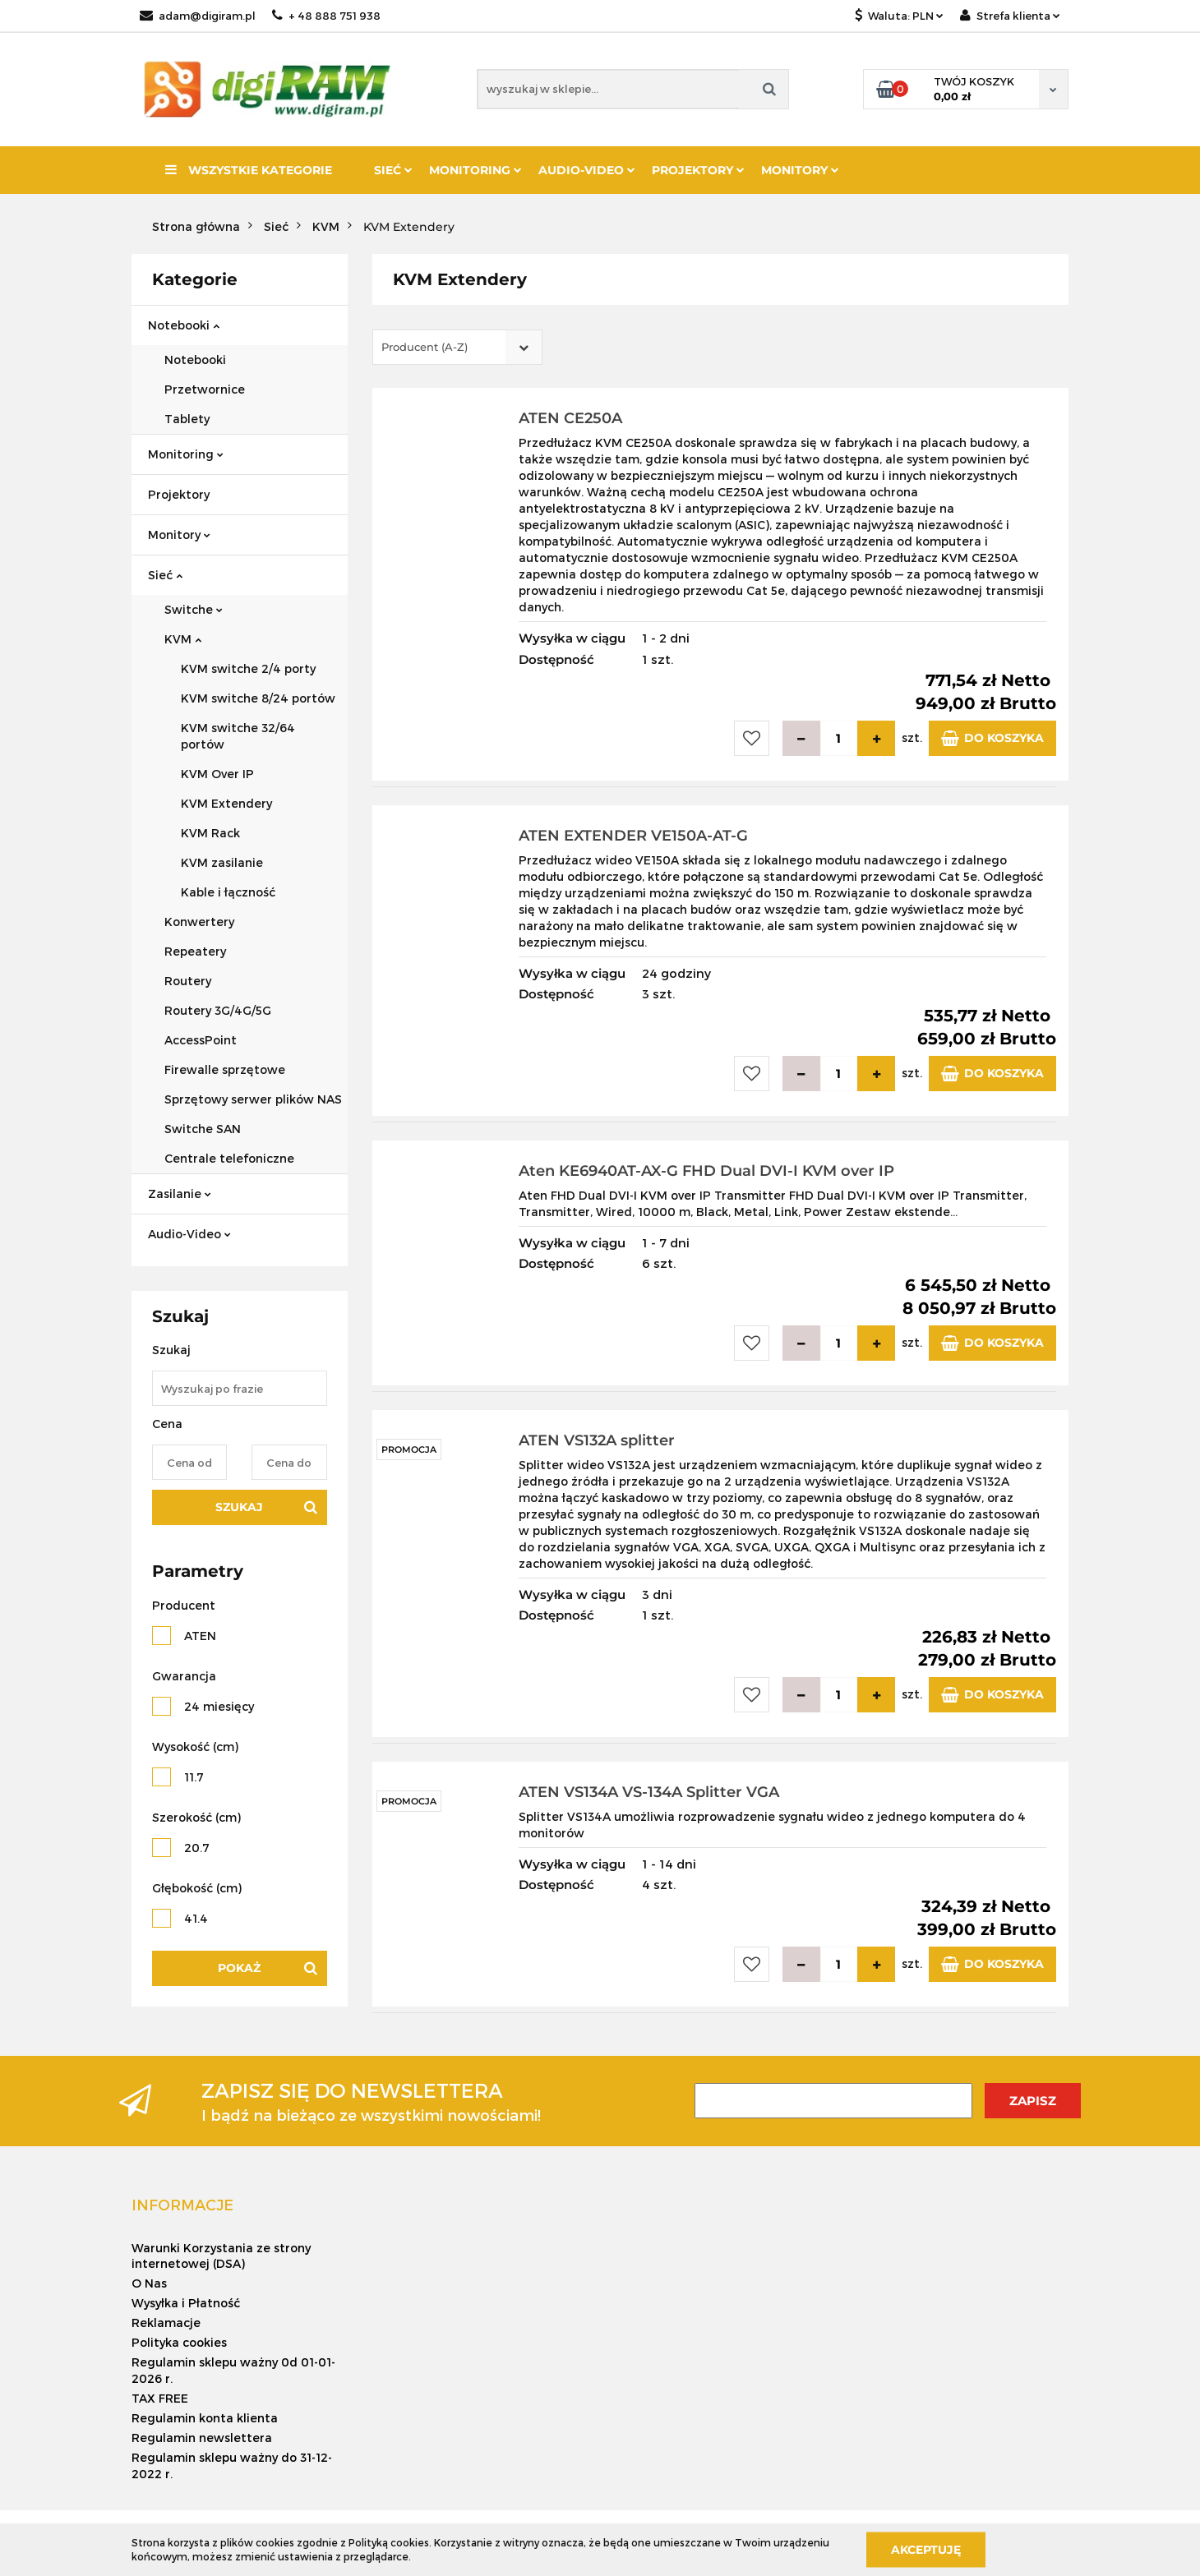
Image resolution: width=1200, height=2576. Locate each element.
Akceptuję (926, 2548)
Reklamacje (166, 2322)
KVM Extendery (226, 803)
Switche (193, 609)
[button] (182, 2204)
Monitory (800, 170)
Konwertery (199, 922)
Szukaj (239, 1507)
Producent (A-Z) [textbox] (424, 346)
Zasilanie (179, 1193)
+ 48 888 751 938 (326, 15)
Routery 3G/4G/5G (217, 1010)
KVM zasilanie (222, 862)
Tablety (187, 419)
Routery (187, 981)
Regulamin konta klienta (205, 2418)
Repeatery (195, 951)
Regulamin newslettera (202, 2438)
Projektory (698, 170)
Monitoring (475, 170)
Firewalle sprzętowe (224, 1069)
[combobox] (457, 347)
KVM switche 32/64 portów (238, 736)
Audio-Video (586, 170)
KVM (182, 639)
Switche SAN (202, 1129)
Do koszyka (992, 738)
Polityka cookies (179, 2342)
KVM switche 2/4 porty (248, 668)
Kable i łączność (228, 892)
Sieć (393, 170)
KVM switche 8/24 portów (258, 698)
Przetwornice (204, 389)
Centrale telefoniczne (229, 1158)
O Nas (149, 2283)
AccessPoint (200, 1040)
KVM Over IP (217, 774)
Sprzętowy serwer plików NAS (253, 1099)
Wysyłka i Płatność (186, 2303)
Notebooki (183, 325)
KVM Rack (210, 833)
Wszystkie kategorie (248, 170)
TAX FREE (160, 2398)
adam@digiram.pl (198, 15)
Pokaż (239, 1968)
